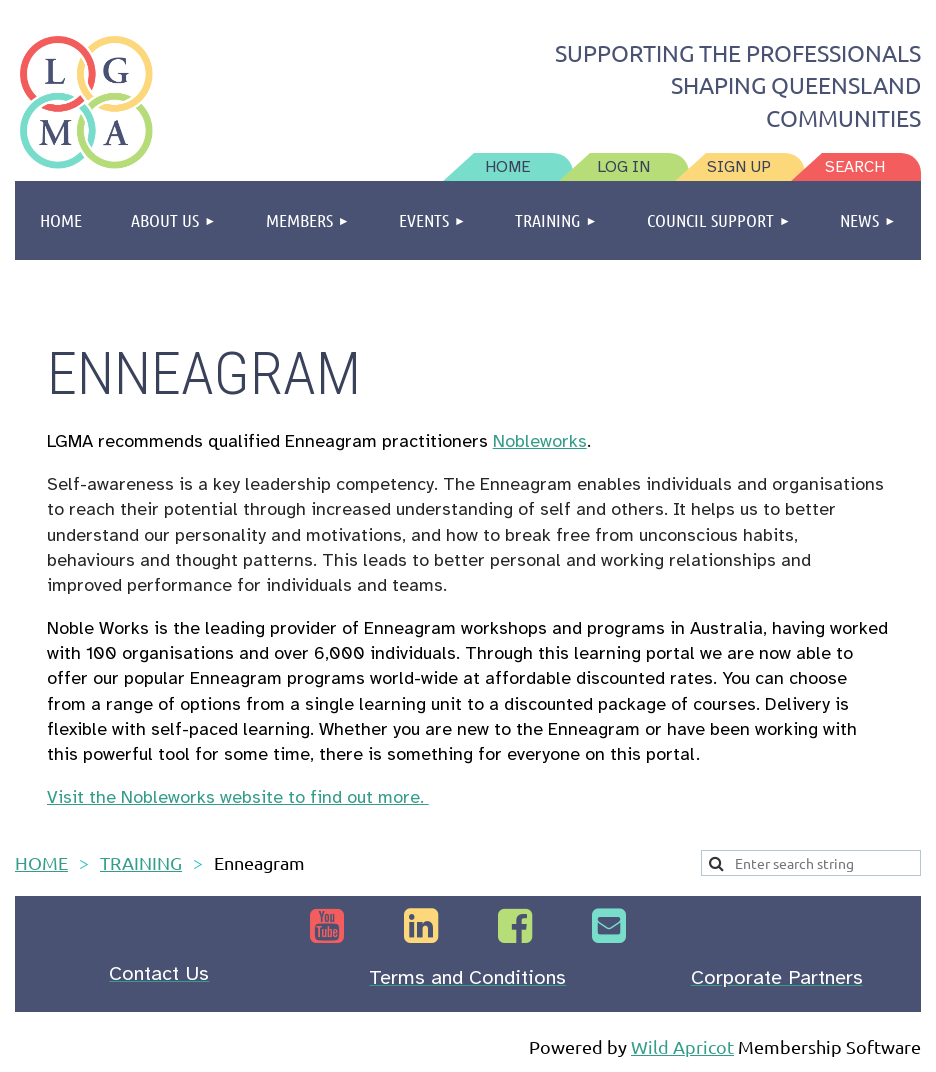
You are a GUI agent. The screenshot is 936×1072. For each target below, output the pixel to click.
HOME (41, 862)
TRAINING (141, 862)
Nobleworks (540, 441)
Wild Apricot (682, 1046)
